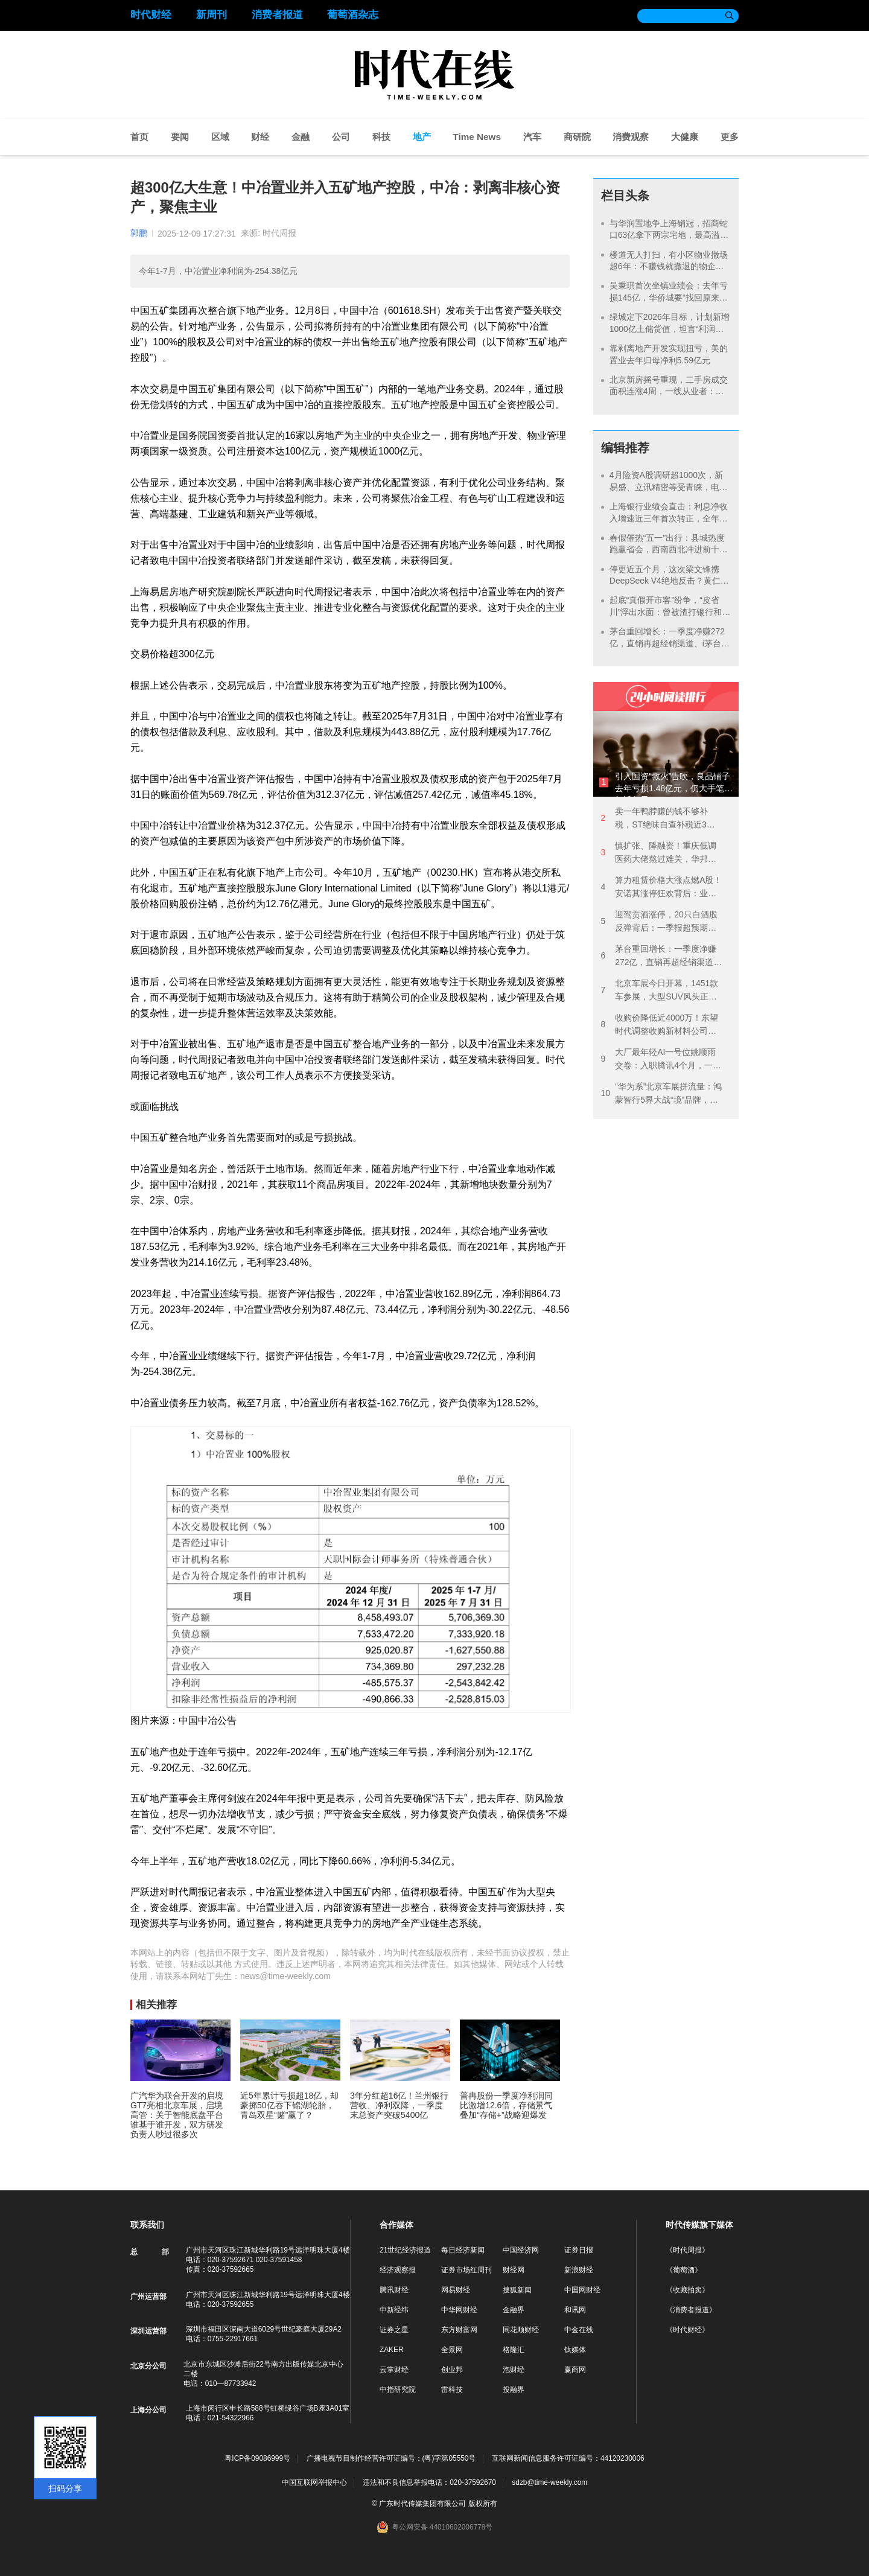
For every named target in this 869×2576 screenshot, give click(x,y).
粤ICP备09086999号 (257, 2459)
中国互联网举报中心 (314, 2482)
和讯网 (575, 2310)
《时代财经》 (687, 2330)
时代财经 (150, 15)
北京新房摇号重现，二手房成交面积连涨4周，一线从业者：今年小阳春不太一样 (669, 391)
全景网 (452, 2349)
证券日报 (578, 2250)
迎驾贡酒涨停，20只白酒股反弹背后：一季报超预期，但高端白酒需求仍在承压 (658, 922)
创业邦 (452, 2369)
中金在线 (578, 2330)
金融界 (513, 2310)
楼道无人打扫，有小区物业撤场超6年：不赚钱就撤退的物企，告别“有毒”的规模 (669, 266)
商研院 (577, 137)
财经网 (513, 2270)
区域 (220, 137)
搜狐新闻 (517, 2290)
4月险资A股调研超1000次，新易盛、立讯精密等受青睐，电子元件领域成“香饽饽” (669, 486)
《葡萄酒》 (684, 2270)
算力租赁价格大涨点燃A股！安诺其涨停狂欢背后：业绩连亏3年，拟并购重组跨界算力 (661, 887)
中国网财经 (582, 2290)
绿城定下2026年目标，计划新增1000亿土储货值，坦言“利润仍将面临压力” (670, 328)
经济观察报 (398, 2270)
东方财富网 (459, 2330)
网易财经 (455, 2290)
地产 (422, 137)
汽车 (532, 137)
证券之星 (394, 2330)
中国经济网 (521, 2250)
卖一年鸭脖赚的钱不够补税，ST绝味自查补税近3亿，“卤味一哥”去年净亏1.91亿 (660, 818)
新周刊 (211, 15)
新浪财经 (578, 2270)
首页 (139, 137)
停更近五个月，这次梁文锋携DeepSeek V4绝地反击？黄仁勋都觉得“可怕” (669, 581)
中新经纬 (394, 2310)
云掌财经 (394, 2369)
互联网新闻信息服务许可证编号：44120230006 (568, 2459)
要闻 (180, 137)
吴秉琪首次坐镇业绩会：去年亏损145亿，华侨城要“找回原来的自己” (669, 297)
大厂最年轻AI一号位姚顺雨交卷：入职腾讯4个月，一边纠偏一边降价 (660, 1059)
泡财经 (513, 2369)
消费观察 (631, 137)
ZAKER (392, 2349)
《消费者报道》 (691, 2310)
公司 (341, 137)
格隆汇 (513, 2349)
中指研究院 (398, 2389)
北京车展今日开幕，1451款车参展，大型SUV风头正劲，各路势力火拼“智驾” (659, 990)
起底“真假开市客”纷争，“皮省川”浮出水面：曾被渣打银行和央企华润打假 (666, 611)
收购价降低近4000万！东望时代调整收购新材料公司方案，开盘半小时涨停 (659, 1025)
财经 (260, 137)
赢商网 (575, 2369)
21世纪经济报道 (405, 2250)
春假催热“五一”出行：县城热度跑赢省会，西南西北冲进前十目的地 (669, 549)
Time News (477, 137)
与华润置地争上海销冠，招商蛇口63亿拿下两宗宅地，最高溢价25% (669, 235)
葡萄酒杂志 (352, 15)
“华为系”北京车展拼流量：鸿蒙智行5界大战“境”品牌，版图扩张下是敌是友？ (661, 1094)
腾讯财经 (394, 2290)
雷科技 (452, 2389)
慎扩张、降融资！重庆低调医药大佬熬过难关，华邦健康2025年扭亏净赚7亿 (658, 853)
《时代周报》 (687, 2250)
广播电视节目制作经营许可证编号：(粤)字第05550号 (391, 2459)
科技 (381, 137)
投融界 (513, 2389)
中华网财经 (459, 2310)
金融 (300, 137)
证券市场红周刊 (466, 2270)
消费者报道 (277, 15)
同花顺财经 (521, 2330)
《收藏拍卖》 (687, 2290)
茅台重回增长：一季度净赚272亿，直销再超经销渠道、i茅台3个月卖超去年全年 (668, 643)
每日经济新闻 (463, 2250)
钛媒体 (575, 2349)
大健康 (684, 137)
